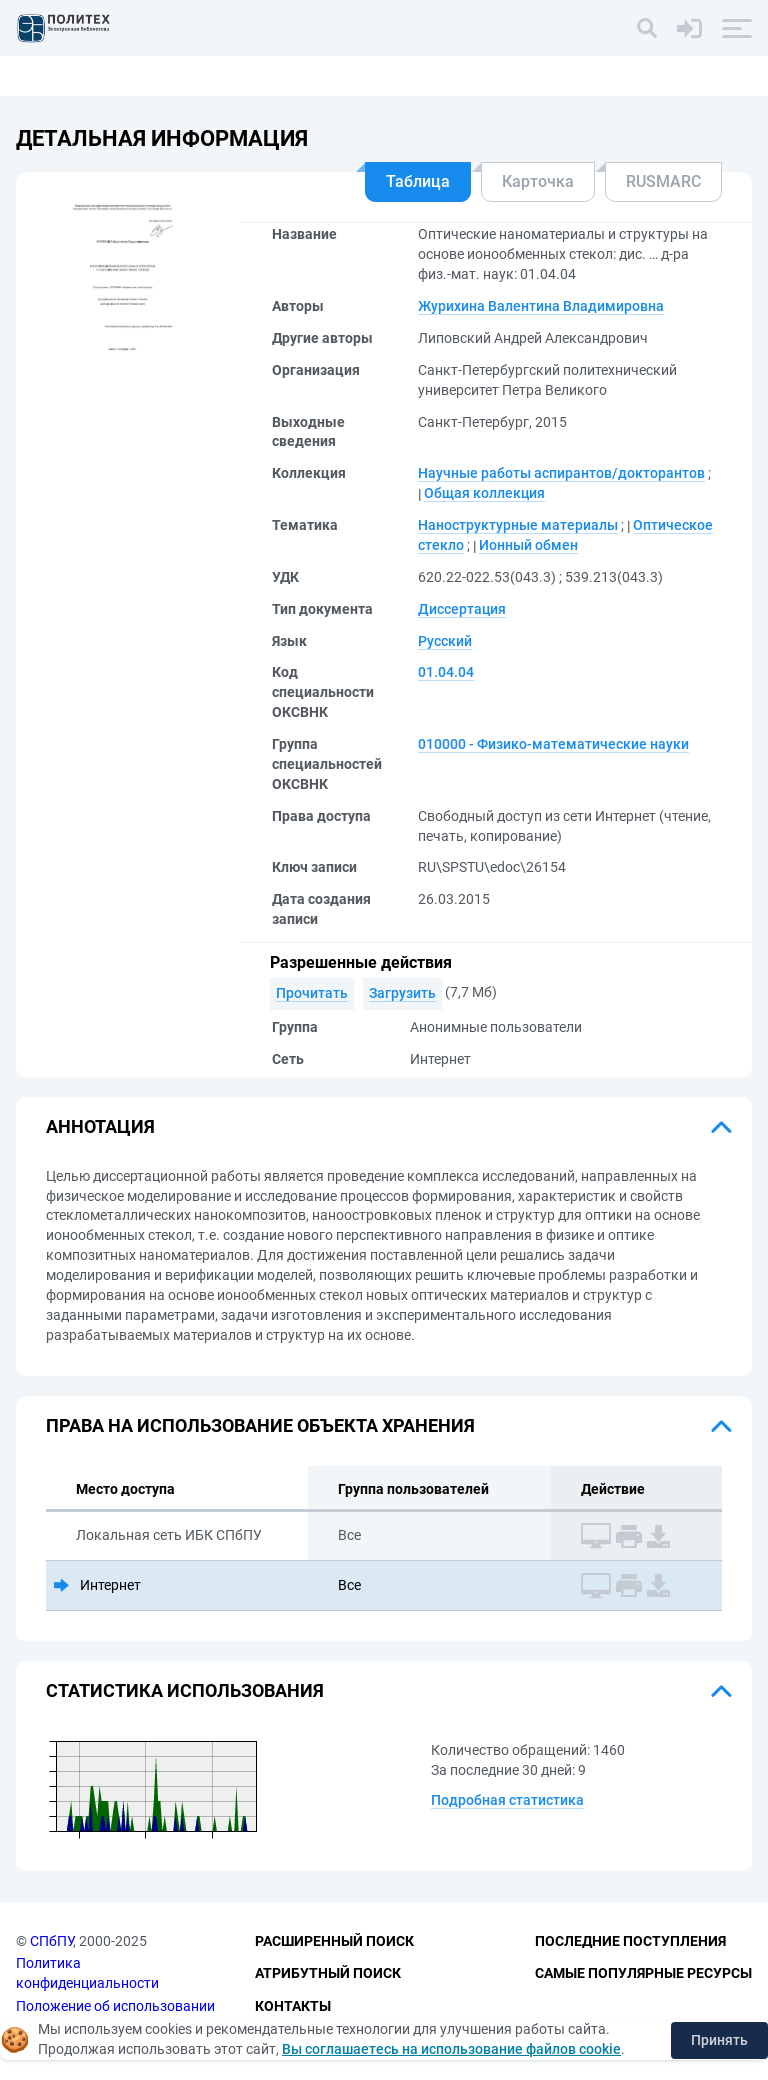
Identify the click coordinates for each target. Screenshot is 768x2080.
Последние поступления (630, 1941)
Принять (719, 2040)
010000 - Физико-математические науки (553, 744)
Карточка (538, 181)
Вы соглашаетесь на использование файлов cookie (451, 2049)
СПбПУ (51, 1941)
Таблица (418, 181)
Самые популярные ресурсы (643, 1973)
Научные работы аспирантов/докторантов (561, 473)
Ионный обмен (528, 545)
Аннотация (100, 1126)
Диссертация (462, 609)
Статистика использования (185, 1690)
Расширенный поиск (334, 1941)
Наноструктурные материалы (518, 525)
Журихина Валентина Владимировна (541, 306)
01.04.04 (446, 672)
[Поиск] (647, 28)
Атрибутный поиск (328, 1973)
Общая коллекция (484, 493)
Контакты (293, 2006)
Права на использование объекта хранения (260, 1425)
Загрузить (402, 993)
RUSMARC (663, 181)
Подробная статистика (507, 1800)
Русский (445, 641)
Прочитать (312, 993)
